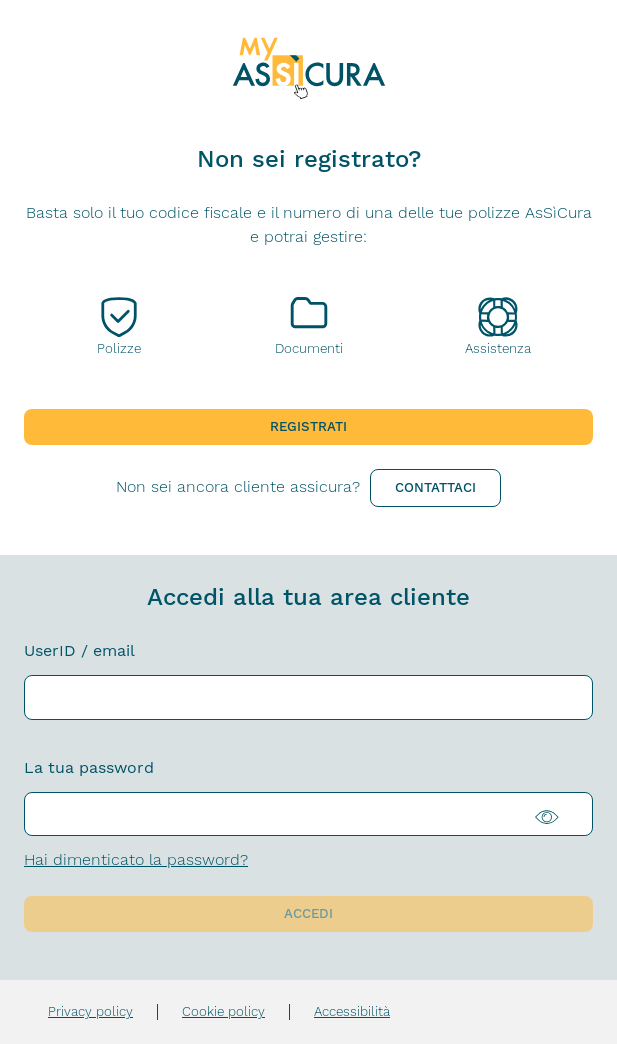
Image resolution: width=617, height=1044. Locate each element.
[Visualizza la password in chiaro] (561, 814)
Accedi (308, 913)
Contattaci (435, 487)
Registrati (308, 426)
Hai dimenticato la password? (136, 859)
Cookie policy (223, 1011)
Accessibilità (352, 1011)
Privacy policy (90, 1011)
